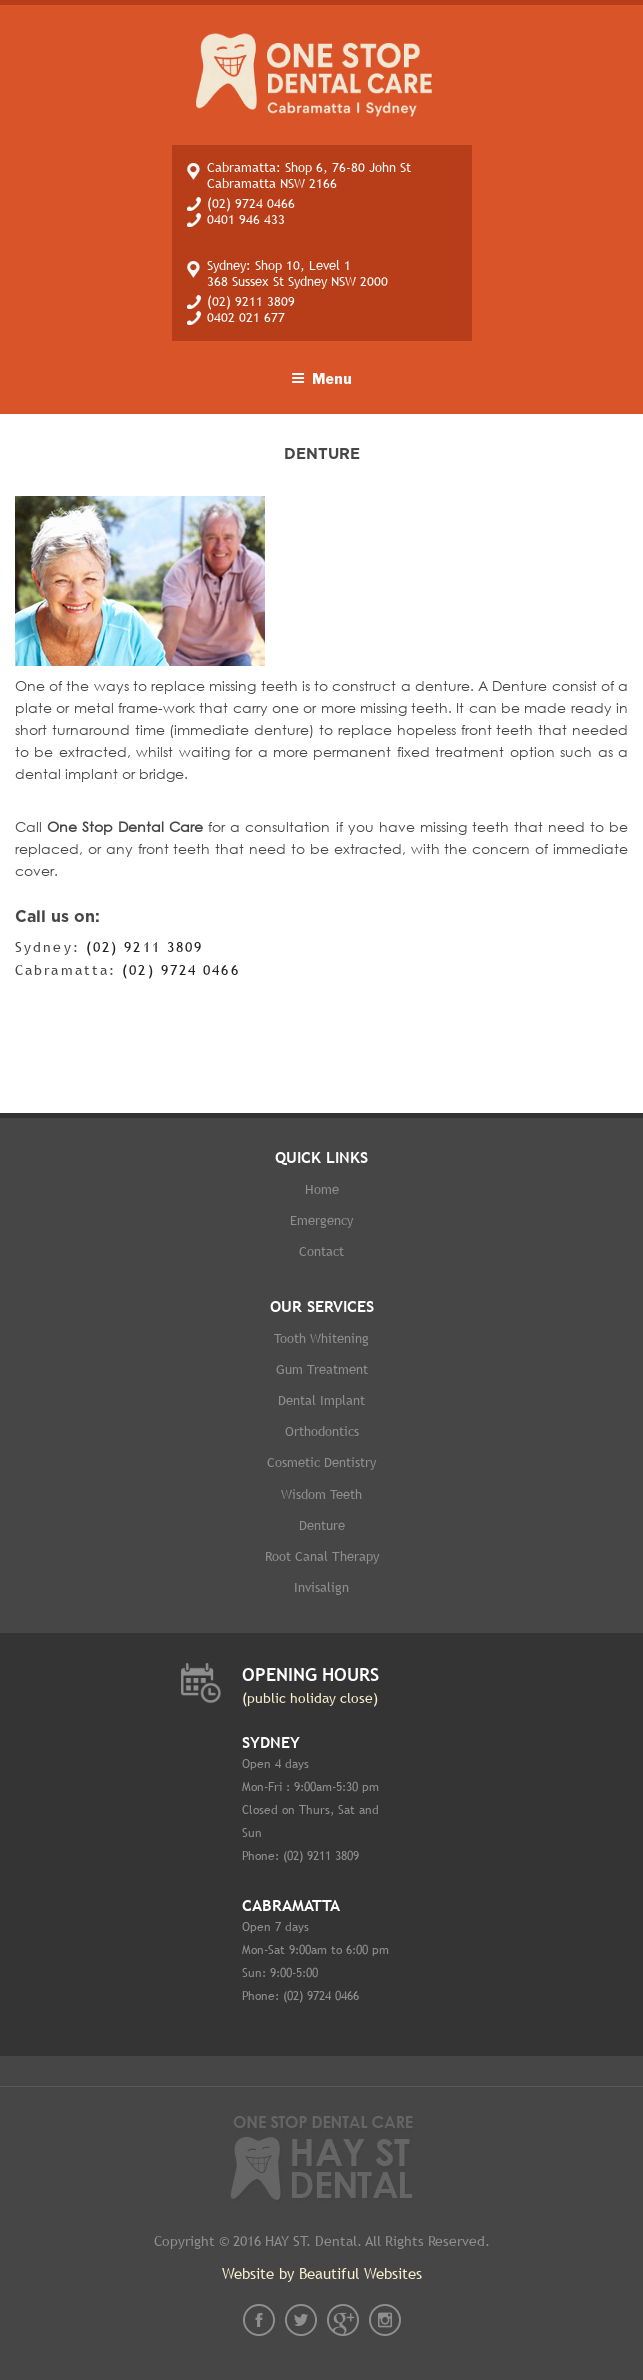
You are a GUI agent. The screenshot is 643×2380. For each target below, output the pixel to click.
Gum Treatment (322, 1369)
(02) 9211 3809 (251, 301)
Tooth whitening (321, 1338)
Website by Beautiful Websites (322, 2273)
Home (322, 1189)
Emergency (321, 1220)
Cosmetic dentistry (321, 1462)
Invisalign (321, 1587)
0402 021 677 (246, 317)
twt (301, 2320)
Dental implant (321, 1400)
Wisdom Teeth (321, 1494)
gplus (343, 2320)
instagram (385, 2320)
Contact (321, 1251)
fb (259, 2320)
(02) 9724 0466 (251, 203)
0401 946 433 (246, 219)
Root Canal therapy (322, 1556)
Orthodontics (322, 1431)
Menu (321, 378)
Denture (322, 1525)
